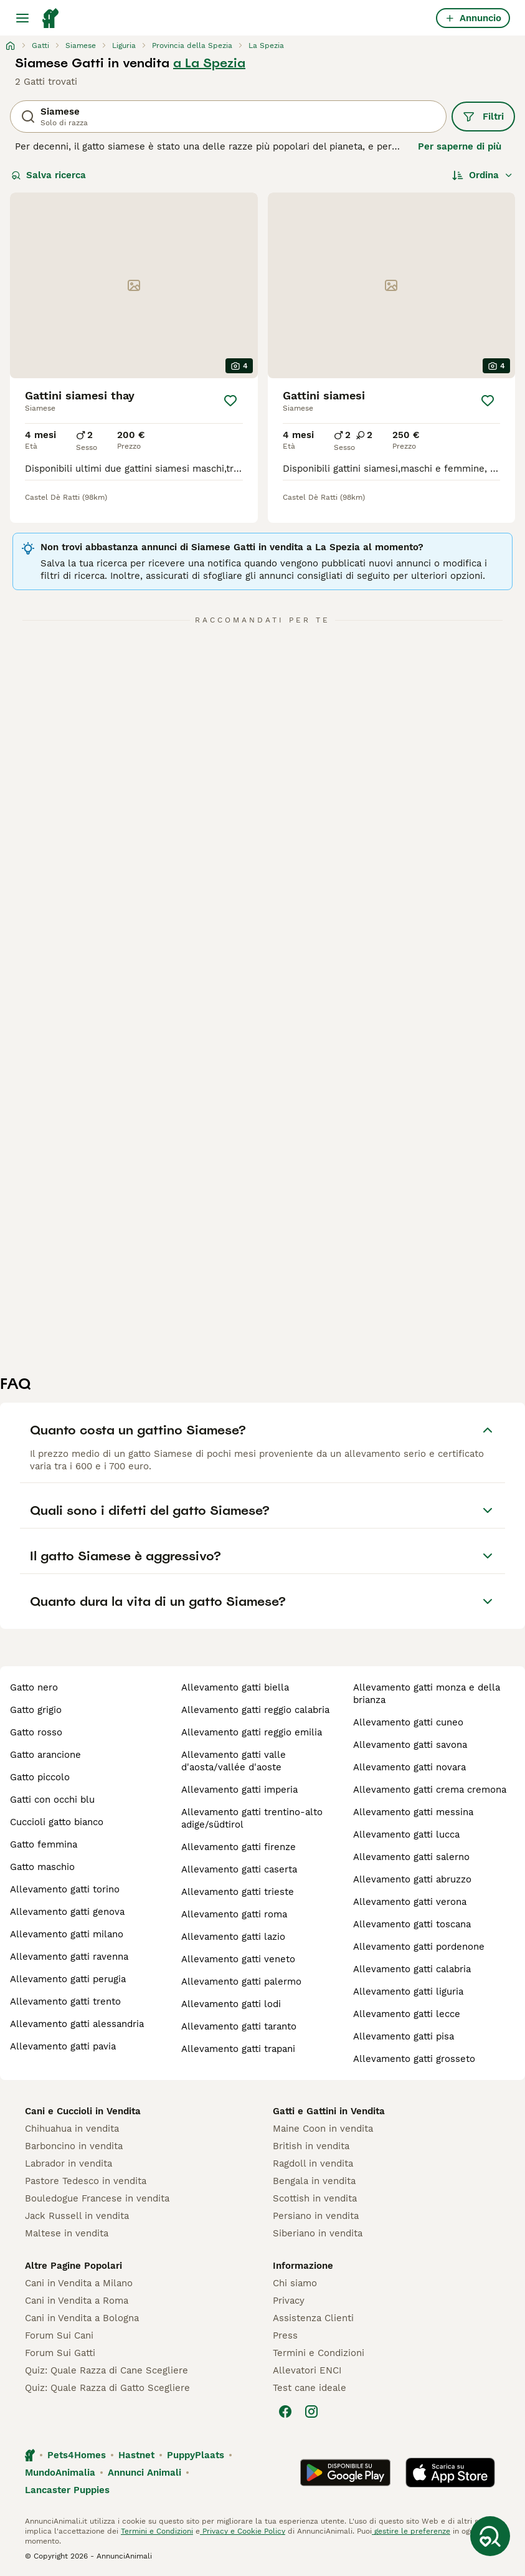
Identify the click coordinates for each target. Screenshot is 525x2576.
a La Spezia (209, 62)
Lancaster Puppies (67, 2490)
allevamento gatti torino (65, 1889)
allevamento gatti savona (410, 1744)
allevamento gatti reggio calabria (255, 1709)
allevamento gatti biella (235, 1687)
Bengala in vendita (314, 2181)
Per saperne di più (459, 146)
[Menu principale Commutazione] (22, 18)
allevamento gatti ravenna (69, 1956)
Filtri (483, 116)
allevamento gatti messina (413, 1812)
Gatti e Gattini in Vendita (329, 2111)
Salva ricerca (48, 175)
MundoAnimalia (60, 2472)
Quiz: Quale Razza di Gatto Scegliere (107, 2387)
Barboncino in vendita (74, 2146)
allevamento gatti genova (67, 1911)
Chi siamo (295, 2283)
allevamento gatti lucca (406, 1834)
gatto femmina (43, 1844)
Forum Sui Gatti (60, 2353)
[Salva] (230, 400)
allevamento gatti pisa (403, 2036)
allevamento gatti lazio (233, 1936)
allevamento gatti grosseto (414, 2058)
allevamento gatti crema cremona (429, 1789)
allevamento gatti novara (409, 1767)
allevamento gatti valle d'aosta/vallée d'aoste (233, 1761)
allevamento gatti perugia (68, 1979)
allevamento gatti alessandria (77, 2024)
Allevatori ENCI (307, 2370)
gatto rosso (36, 1732)
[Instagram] (311, 2411)
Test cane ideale (309, 2387)
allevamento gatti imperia (239, 1789)
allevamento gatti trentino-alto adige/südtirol (252, 1818)
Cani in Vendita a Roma (76, 2300)
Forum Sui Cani (59, 2335)
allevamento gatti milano (66, 1934)
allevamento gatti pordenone (419, 1946)
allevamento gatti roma (234, 1914)
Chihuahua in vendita (72, 2128)
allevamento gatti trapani (238, 2048)
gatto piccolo (40, 1777)
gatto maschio (42, 1866)
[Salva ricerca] (490, 2536)
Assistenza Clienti (313, 2318)
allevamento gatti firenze (238, 1847)
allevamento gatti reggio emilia (251, 1732)
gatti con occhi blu (52, 1799)
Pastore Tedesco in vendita (85, 2181)
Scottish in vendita (315, 2198)
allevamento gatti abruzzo (412, 1879)
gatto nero (34, 1687)
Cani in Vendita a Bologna (82, 2318)
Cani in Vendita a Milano (79, 2283)
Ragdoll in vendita (313, 2163)
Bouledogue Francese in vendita (97, 2198)
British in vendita (311, 2146)
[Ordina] (482, 175)
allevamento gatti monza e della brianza (426, 1693)
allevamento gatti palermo (241, 1981)
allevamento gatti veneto (238, 1959)
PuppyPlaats (195, 2455)
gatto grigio (36, 1709)
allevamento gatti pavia (63, 2046)
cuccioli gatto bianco (56, 1822)
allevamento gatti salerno (411, 1857)
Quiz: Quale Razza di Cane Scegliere (106, 2370)
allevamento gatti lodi (231, 2004)
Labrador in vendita (68, 2163)
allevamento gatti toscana (412, 1924)
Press (285, 2335)
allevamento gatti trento (65, 2001)
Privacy (289, 2300)
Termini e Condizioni (318, 2353)
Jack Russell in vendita (77, 2215)
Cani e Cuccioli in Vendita (83, 2111)
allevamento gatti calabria (412, 1969)
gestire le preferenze (411, 2531)
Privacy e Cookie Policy (242, 2531)
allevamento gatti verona (409, 1901)
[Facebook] (285, 2411)
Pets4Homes (76, 2455)
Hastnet (136, 2455)
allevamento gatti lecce (406, 2014)
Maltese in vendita (66, 2233)
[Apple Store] (450, 2473)
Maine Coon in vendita (323, 2128)
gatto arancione (45, 1754)
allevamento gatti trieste (237, 1891)
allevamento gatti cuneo (408, 1722)
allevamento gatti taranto (238, 2026)
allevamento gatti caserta (239, 1869)
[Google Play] (345, 2473)
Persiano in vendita (316, 2215)
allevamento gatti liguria (408, 1991)
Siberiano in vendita (317, 2233)
